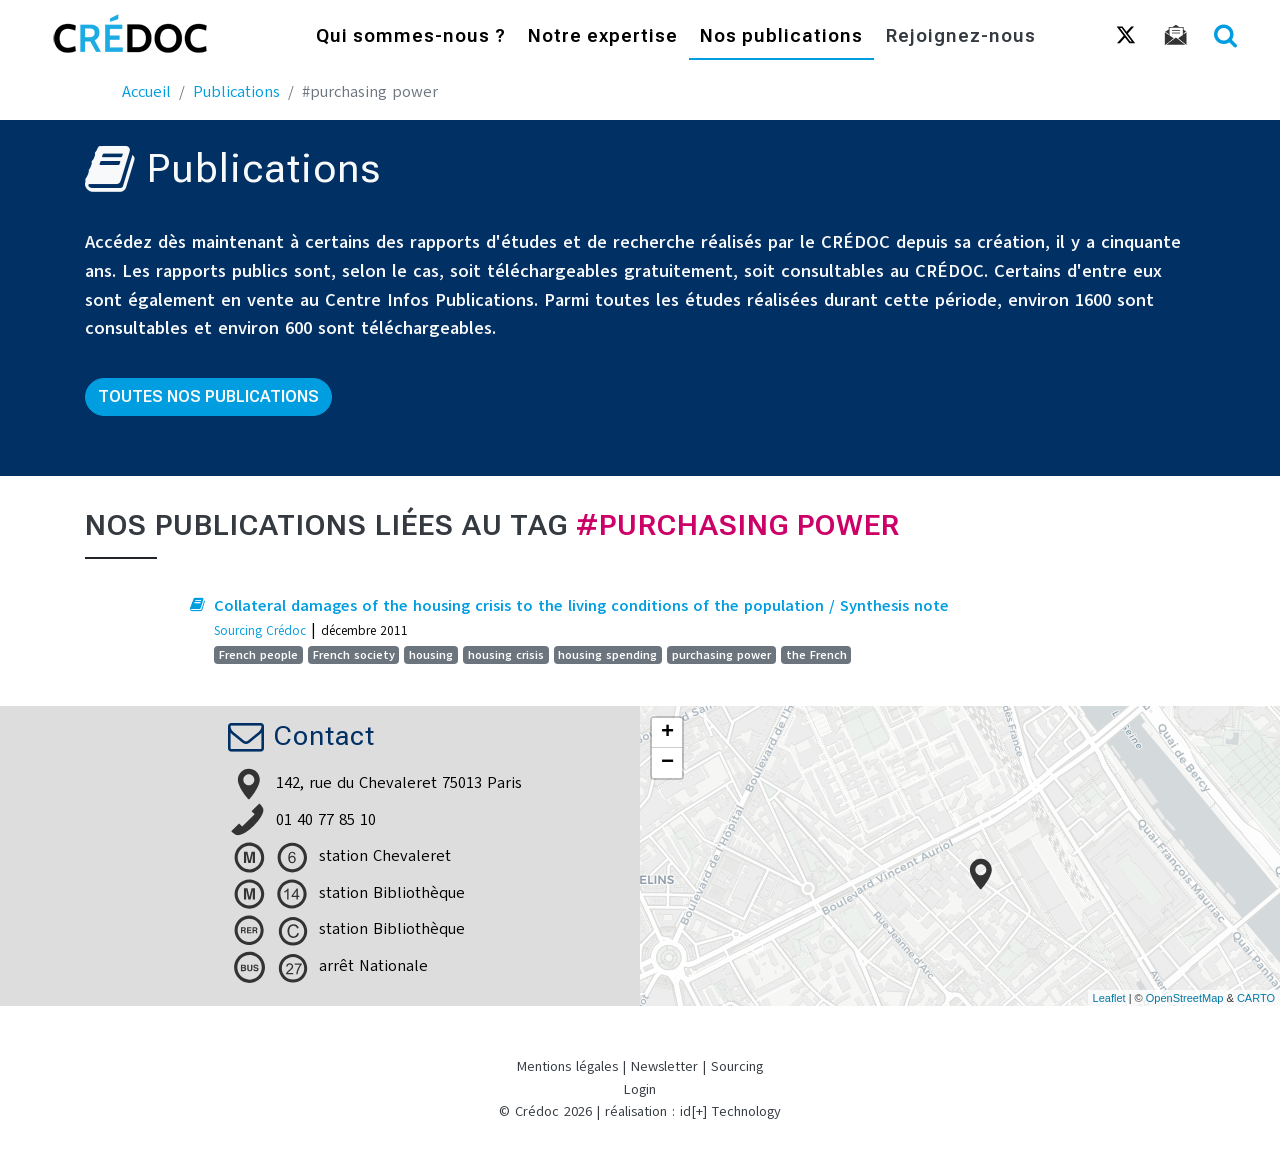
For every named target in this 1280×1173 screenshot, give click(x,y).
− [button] (667, 763)
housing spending (607, 655)
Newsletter (664, 1066)
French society (354, 655)
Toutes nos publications (208, 396)
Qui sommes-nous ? (411, 37)
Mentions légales (567, 1066)
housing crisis (506, 655)
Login (640, 1089)
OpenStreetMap (1185, 998)
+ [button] (667, 733)
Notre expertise (603, 37)
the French (816, 655)
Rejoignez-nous (961, 37)
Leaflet (1109, 998)
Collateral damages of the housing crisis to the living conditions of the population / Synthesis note (581, 606)
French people (258, 655)
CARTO (1256, 998)
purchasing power (721, 655)
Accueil (146, 92)
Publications (236, 92)
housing (431, 655)
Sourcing (737, 1066)
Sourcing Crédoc (260, 630)
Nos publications (781, 37)
